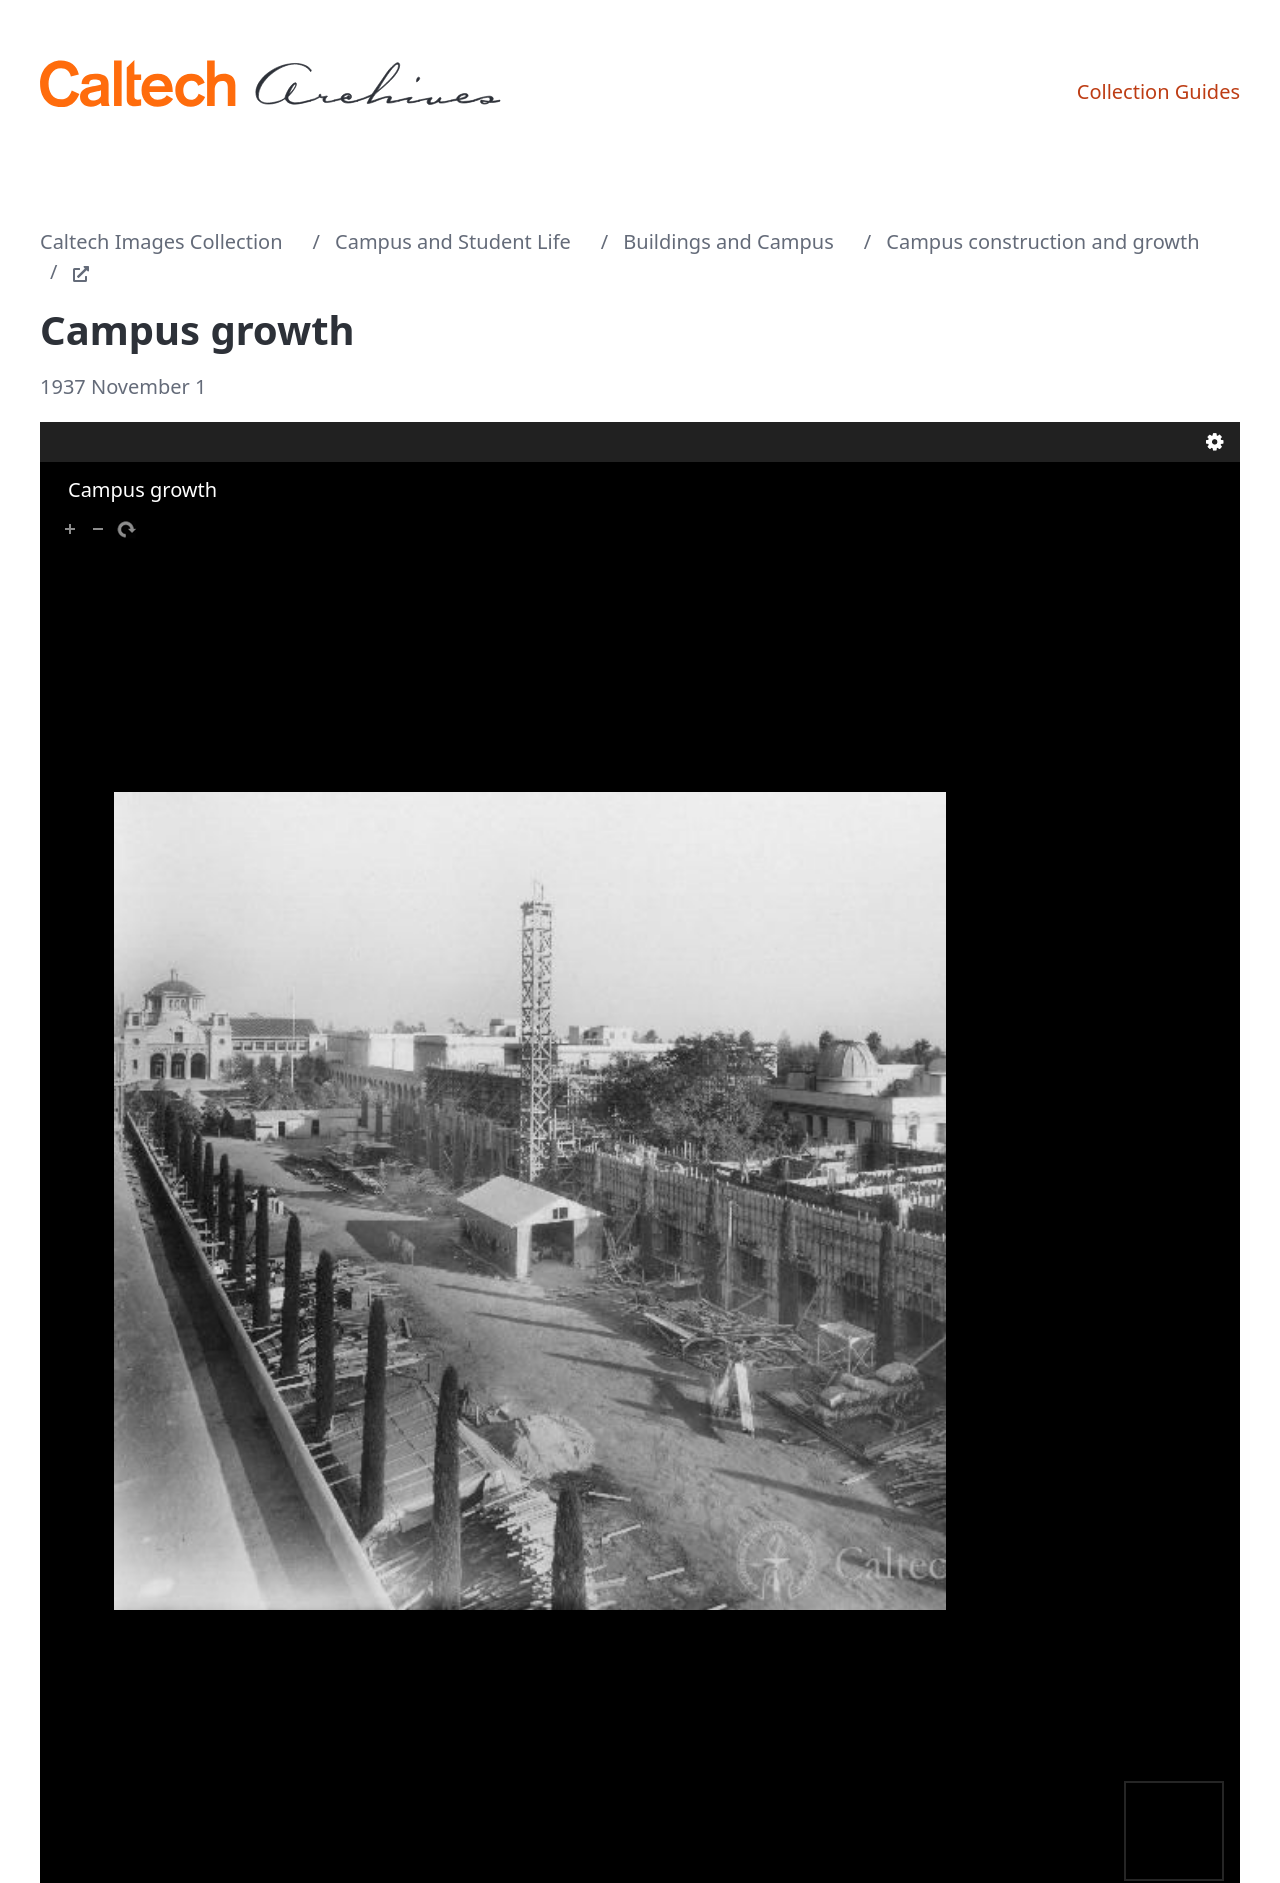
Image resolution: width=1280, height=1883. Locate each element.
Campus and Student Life (453, 241)
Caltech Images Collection (161, 241)
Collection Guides (1158, 91)
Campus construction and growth (1042, 241)
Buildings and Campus (728, 241)
